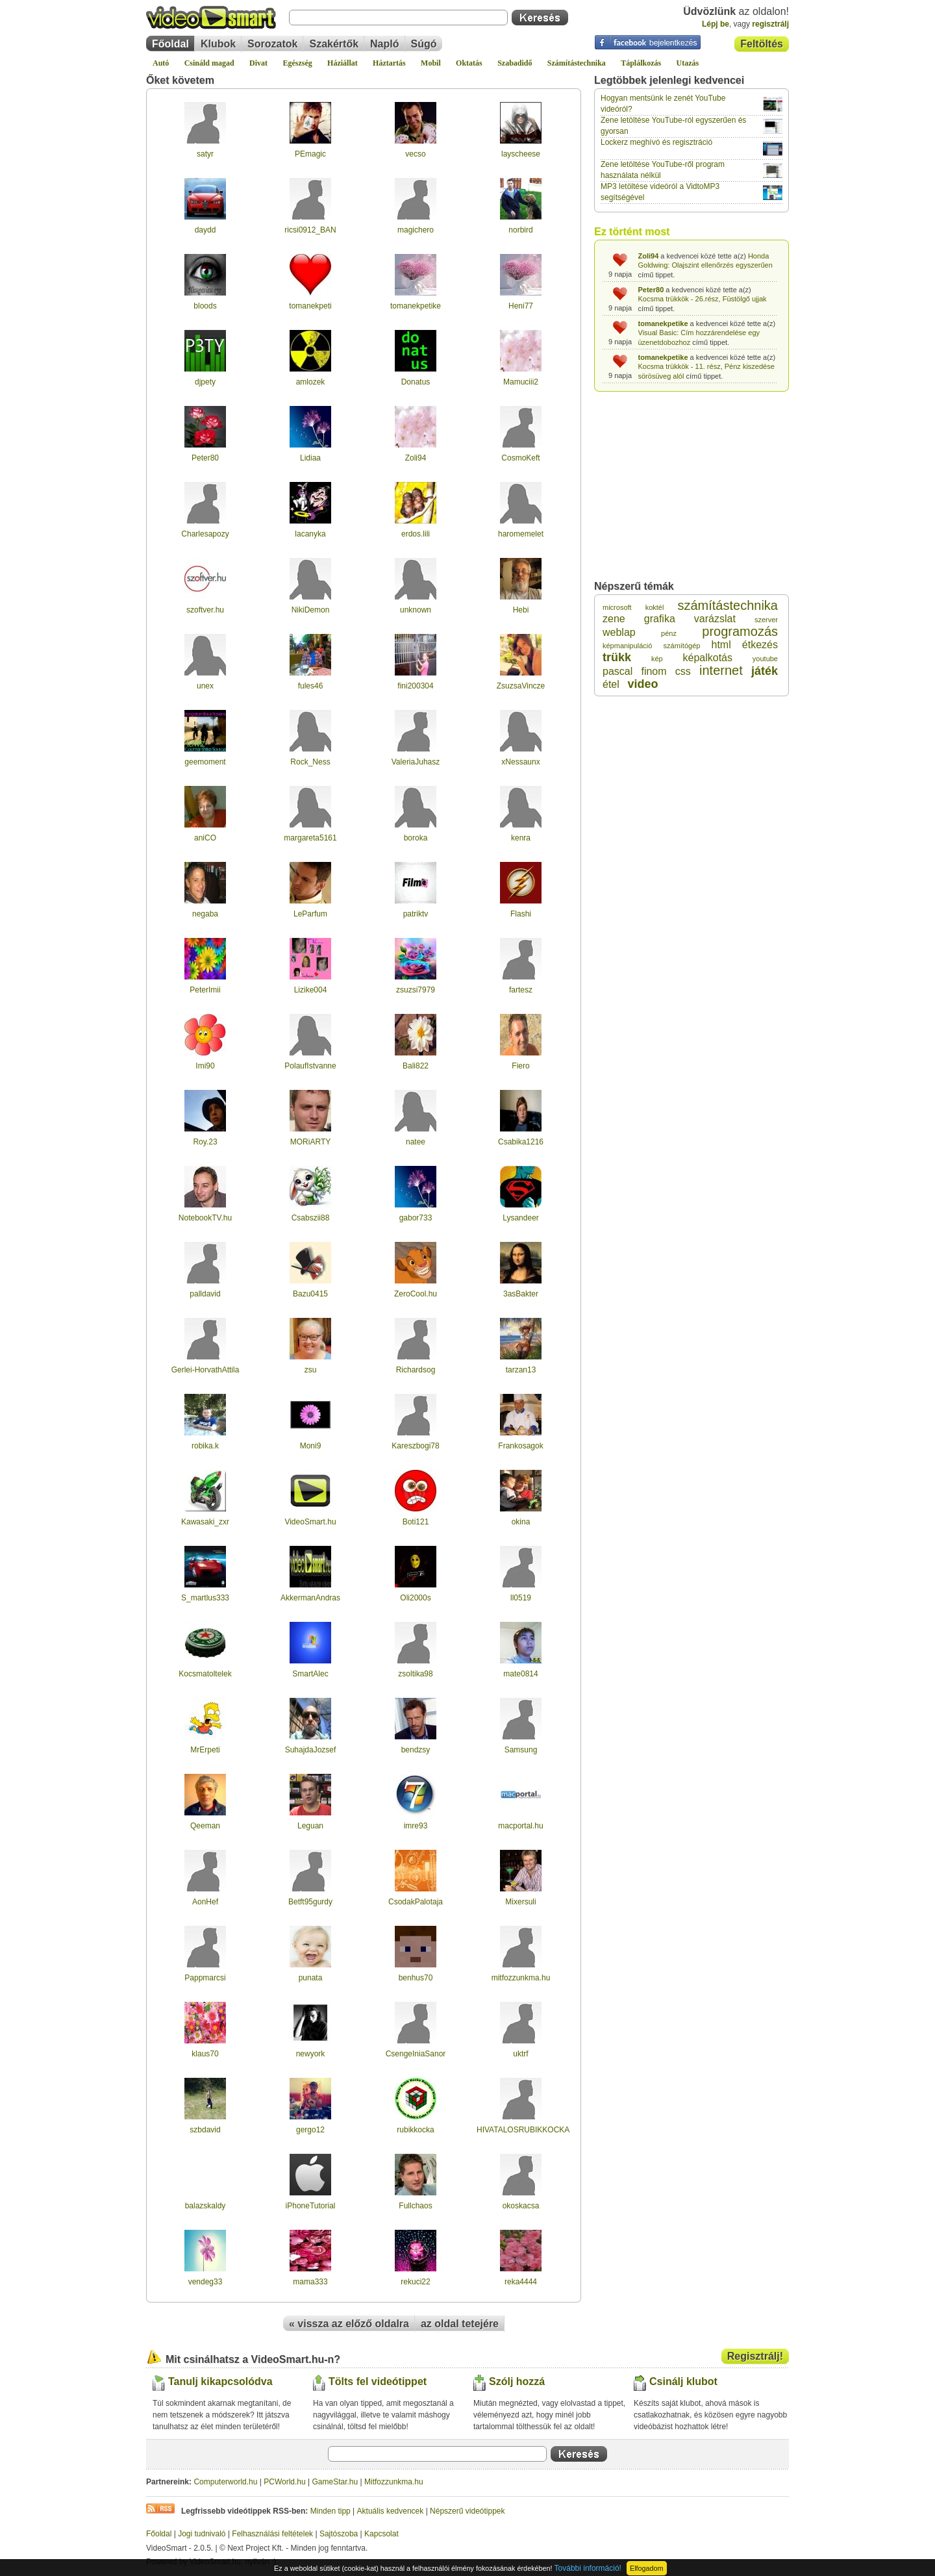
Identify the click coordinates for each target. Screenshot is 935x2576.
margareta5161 (310, 837)
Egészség (297, 63)
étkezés (760, 644)
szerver (766, 620)
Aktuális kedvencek (390, 2511)
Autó (161, 63)
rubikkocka (415, 2129)
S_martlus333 (205, 1597)
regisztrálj (770, 24)
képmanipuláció (627, 646)
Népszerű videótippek (467, 2511)
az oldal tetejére (460, 2323)
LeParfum (310, 913)
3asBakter (520, 1293)
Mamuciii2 (520, 381)
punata (311, 1977)
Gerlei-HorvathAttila (205, 1369)
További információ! (588, 2568)
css (683, 671)
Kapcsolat (381, 2533)
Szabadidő (514, 63)
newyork (310, 2053)
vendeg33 (205, 2281)
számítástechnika (727, 605)
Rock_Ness (310, 761)
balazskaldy (205, 2205)
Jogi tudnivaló (201, 2533)
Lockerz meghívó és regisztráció (656, 142)
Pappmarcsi (204, 1977)
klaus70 (205, 2053)
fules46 (310, 685)
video (642, 683)
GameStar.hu (335, 2481)
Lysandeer (521, 1217)
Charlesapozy (205, 533)
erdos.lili (415, 533)
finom (653, 671)
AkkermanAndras (310, 1597)
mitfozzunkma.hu (521, 1977)
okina (521, 1521)
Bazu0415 (310, 1293)
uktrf (520, 2053)
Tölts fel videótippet (378, 2381)
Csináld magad (209, 63)
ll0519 (520, 1597)
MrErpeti (204, 1749)
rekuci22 (415, 2281)
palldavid (205, 1293)
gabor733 (415, 1217)
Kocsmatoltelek (205, 1673)
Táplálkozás (641, 63)
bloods (204, 305)
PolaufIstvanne (310, 1065)
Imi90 (204, 1065)
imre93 (416, 1825)
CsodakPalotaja (415, 1901)
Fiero (520, 1065)
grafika (659, 618)
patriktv (416, 913)
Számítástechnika (576, 63)
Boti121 (416, 1521)
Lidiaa (310, 457)
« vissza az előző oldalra (349, 2323)
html (721, 644)
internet (721, 670)
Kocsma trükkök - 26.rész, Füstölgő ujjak (702, 299)
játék (764, 670)
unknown (415, 609)
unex (205, 685)
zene (614, 618)
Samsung (521, 1749)
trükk (617, 657)
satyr (205, 153)
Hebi (521, 609)
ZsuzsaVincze (521, 685)
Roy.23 (205, 1141)
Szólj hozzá (517, 2381)
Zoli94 (416, 457)
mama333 (310, 2281)
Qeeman (205, 1825)
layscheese (520, 153)
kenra (520, 837)
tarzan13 (521, 1369)
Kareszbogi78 (415, 1445)
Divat (258, 63)
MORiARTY (310, 1141)
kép (657, 659)
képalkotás (707, 657)
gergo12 (310, 2129)
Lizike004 (310, 989)
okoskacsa (521, 2205)
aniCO (205, 837)
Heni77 (520, 305)
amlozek (310, 381)
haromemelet (520, 533)
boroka (416, 837)
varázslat (715, 618)
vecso (415, 153)
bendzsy (415, 1749)
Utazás (688, 63)
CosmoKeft (520, 457)
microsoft (617, 607)
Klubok (218, 43)
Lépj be (715, 24)
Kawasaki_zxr (205, 1521)
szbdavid (205, 2129)
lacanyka (310, 533)
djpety (205, 381)
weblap (619, 632)
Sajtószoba (338, 2533)
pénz (669, 633)
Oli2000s (415, 1597)
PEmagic (310, 153)
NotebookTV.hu (205, 1217)
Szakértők (333, 43)
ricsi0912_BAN (310, 229)
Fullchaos (415, 2205)
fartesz (520, 989)
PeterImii (205, 989)
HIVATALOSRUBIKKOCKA (523, 2129)
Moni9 (310, 1445)
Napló (384, 43)
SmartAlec (310, 1673)
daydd (205, 229)
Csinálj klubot (683, 2381)
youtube (765, 659)
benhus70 (416, 1977)
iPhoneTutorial (311, 2205)
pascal (617, 671)
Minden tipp (330, 2511)
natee (415, 1141)
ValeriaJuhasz (416, 761)
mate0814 (520, 1673)
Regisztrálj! (755, 2356)
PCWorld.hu (284, 2481)
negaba (205, 913)
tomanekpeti (310, 305)
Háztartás (389, 63)
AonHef (205, 1901)
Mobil (431, 63)
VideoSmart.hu (310, 1521)
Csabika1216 (520, 1141)
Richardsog (416, 1369)
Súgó (424, 43)
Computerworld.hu (225, 2481)
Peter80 (205, 457)
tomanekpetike (415, 305)
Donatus (415, 381)
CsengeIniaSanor (416, 2053)
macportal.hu (520, 1825)
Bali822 (416, 1065)
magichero (415, 229)
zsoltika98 (415, 1673)
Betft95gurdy (310, 1901)
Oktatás (469, 63)
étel (611, 684)
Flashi (520, 913)
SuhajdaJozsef (310, 1749)
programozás (740, 631)
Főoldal (170, 43)
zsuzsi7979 (415, 989)
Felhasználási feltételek (272, 2533)
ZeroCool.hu (415, 1293)
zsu (311, 1369)
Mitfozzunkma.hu (393, 2481)
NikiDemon (311, 609)
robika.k (205, 1445)
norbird (520, 229)
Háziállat (342, 63)
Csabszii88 (311, 1217)
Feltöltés (761, 43)
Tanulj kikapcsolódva (220, 2381)
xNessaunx (520, 761)
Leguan (310, 1825)
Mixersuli (520, 1901)
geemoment (204, 761)
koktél (654, 607)
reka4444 (521, 2281)
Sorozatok (272, 43)
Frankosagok (520, 1445)
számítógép (682, 646)
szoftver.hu (205, 609)
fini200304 (415, 685)
